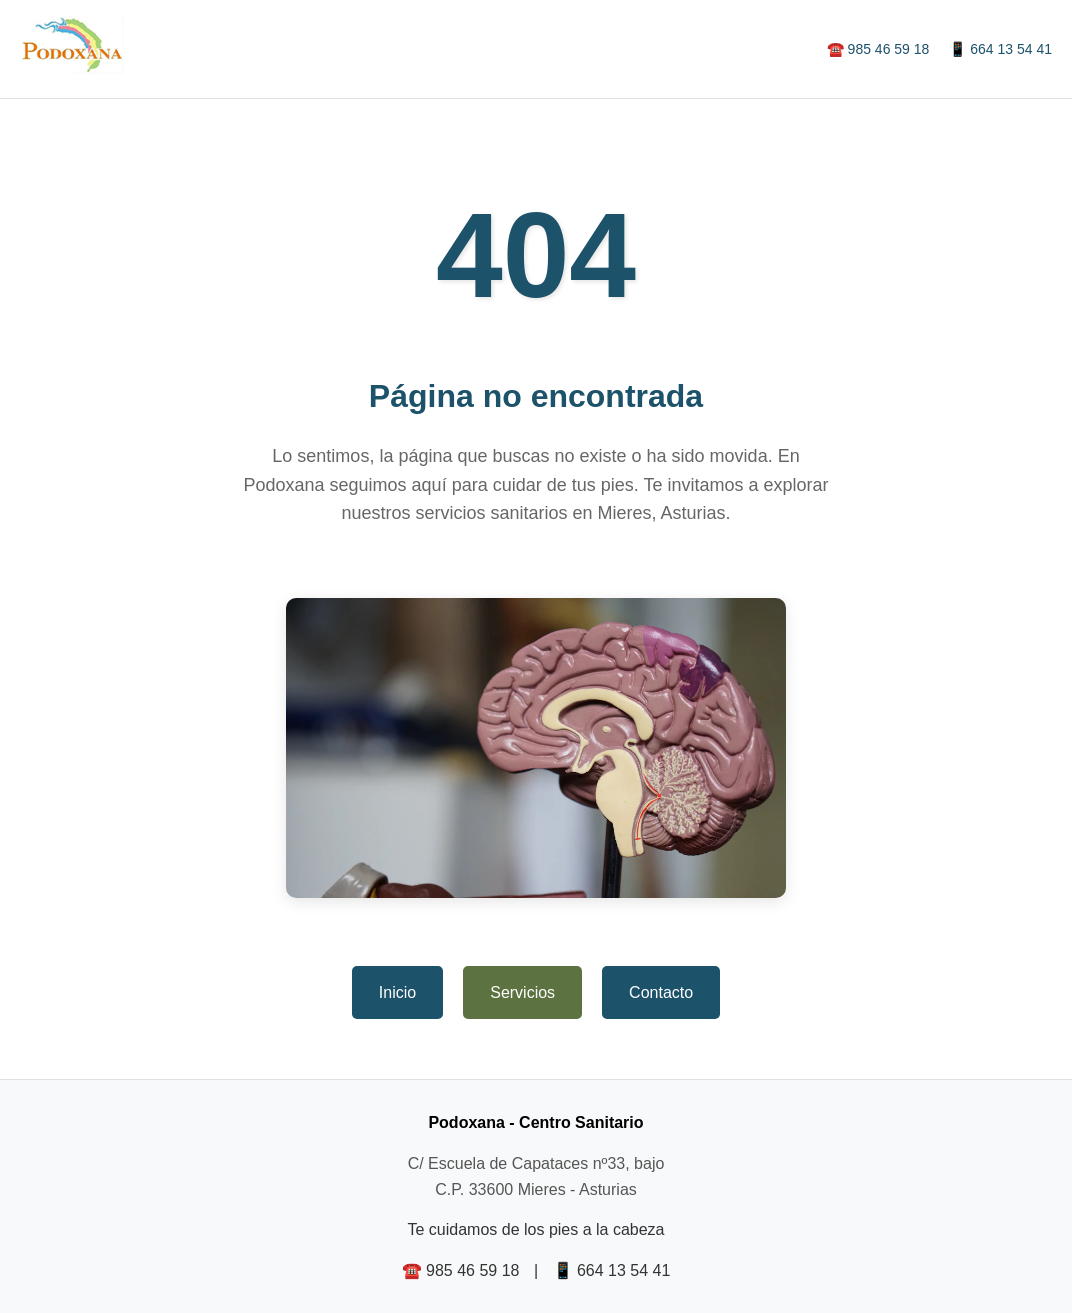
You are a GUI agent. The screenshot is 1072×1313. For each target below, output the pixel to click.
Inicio (397, 992)
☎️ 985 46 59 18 (878, 49)
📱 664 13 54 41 (1000, 49)
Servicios (522, 992)
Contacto (661, 992)
